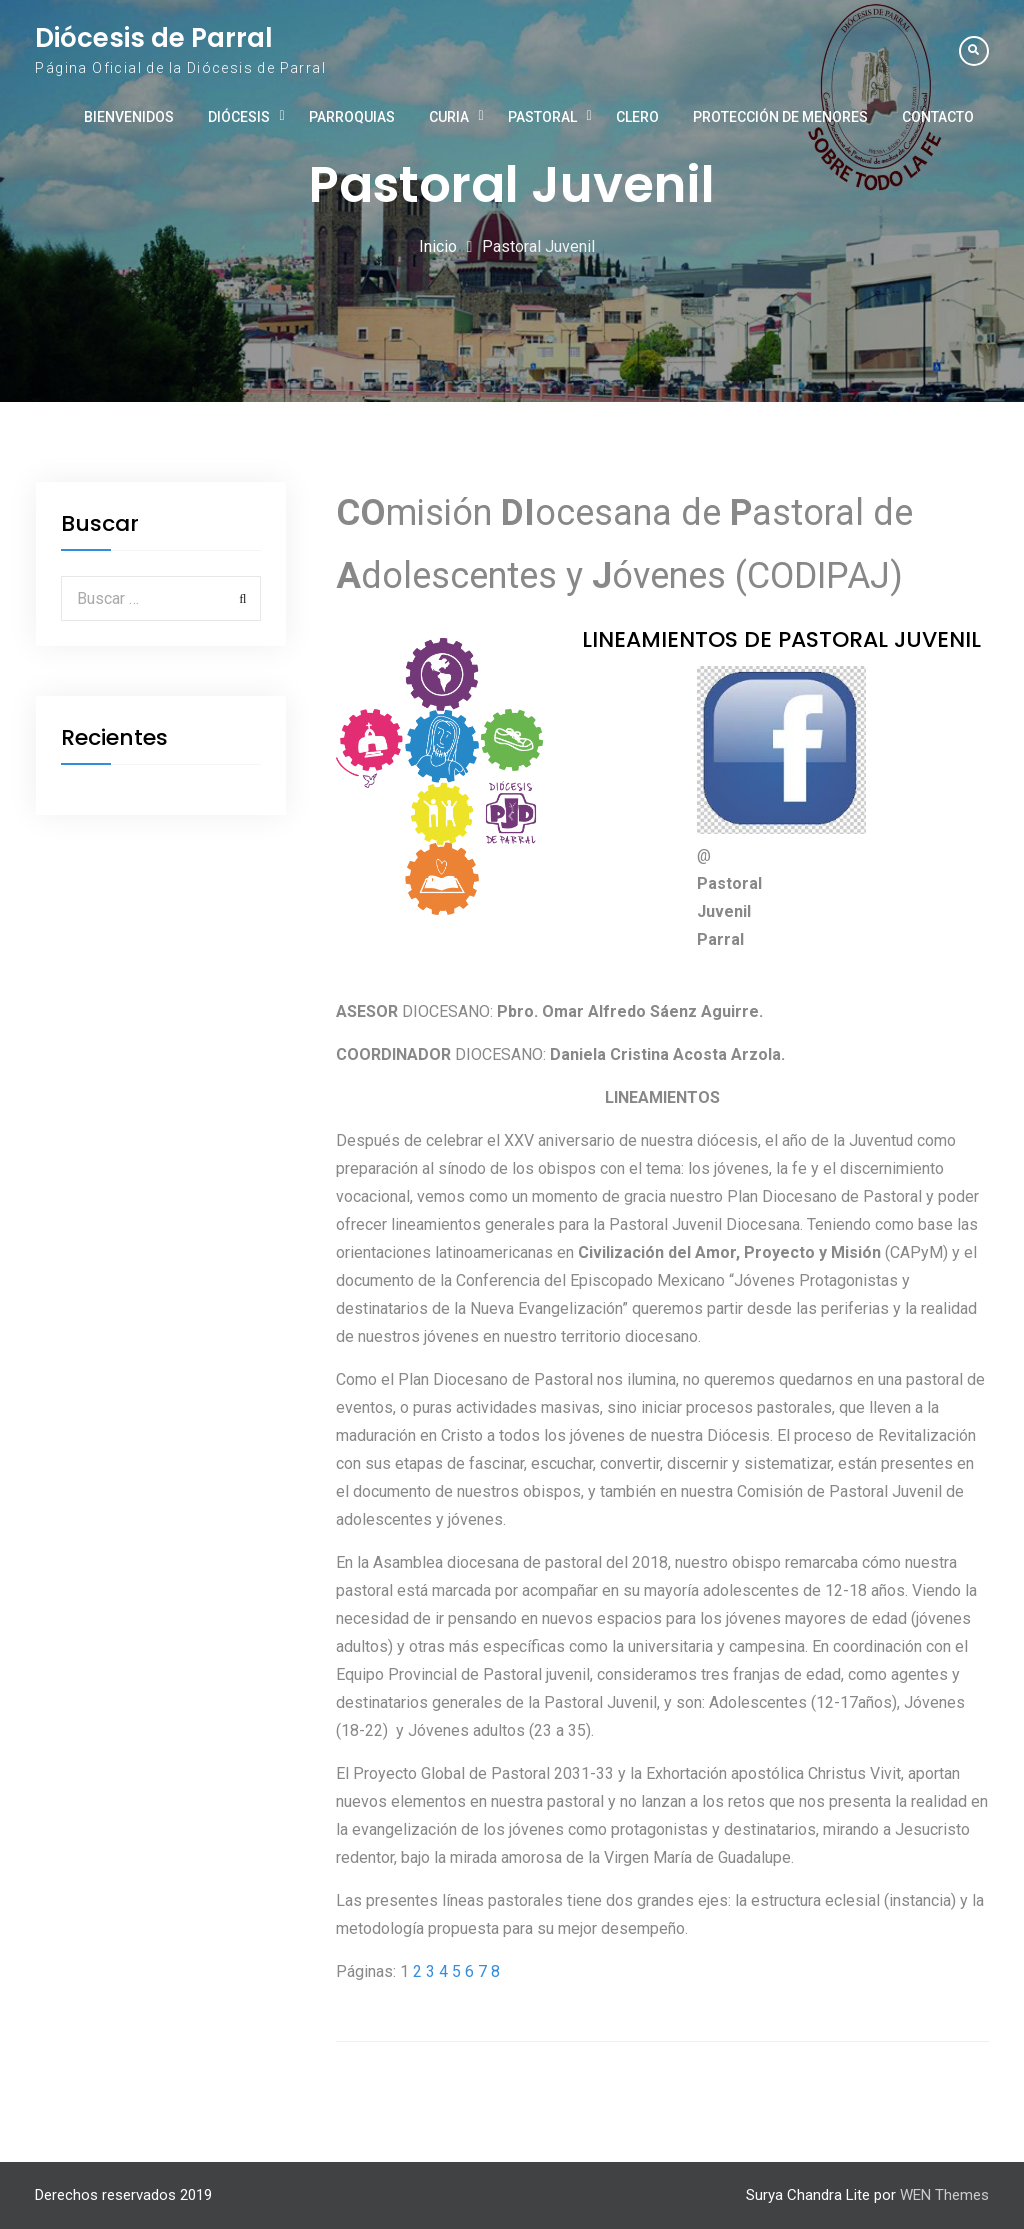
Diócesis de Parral (154, 38)
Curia (449, 117)
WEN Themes (944, 2195)
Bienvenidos (129, 117)
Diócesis (239, 117)
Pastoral (542, 117)
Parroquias (352, 117)
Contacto (938, 117)
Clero (637, 117)
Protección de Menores (780, 117)
